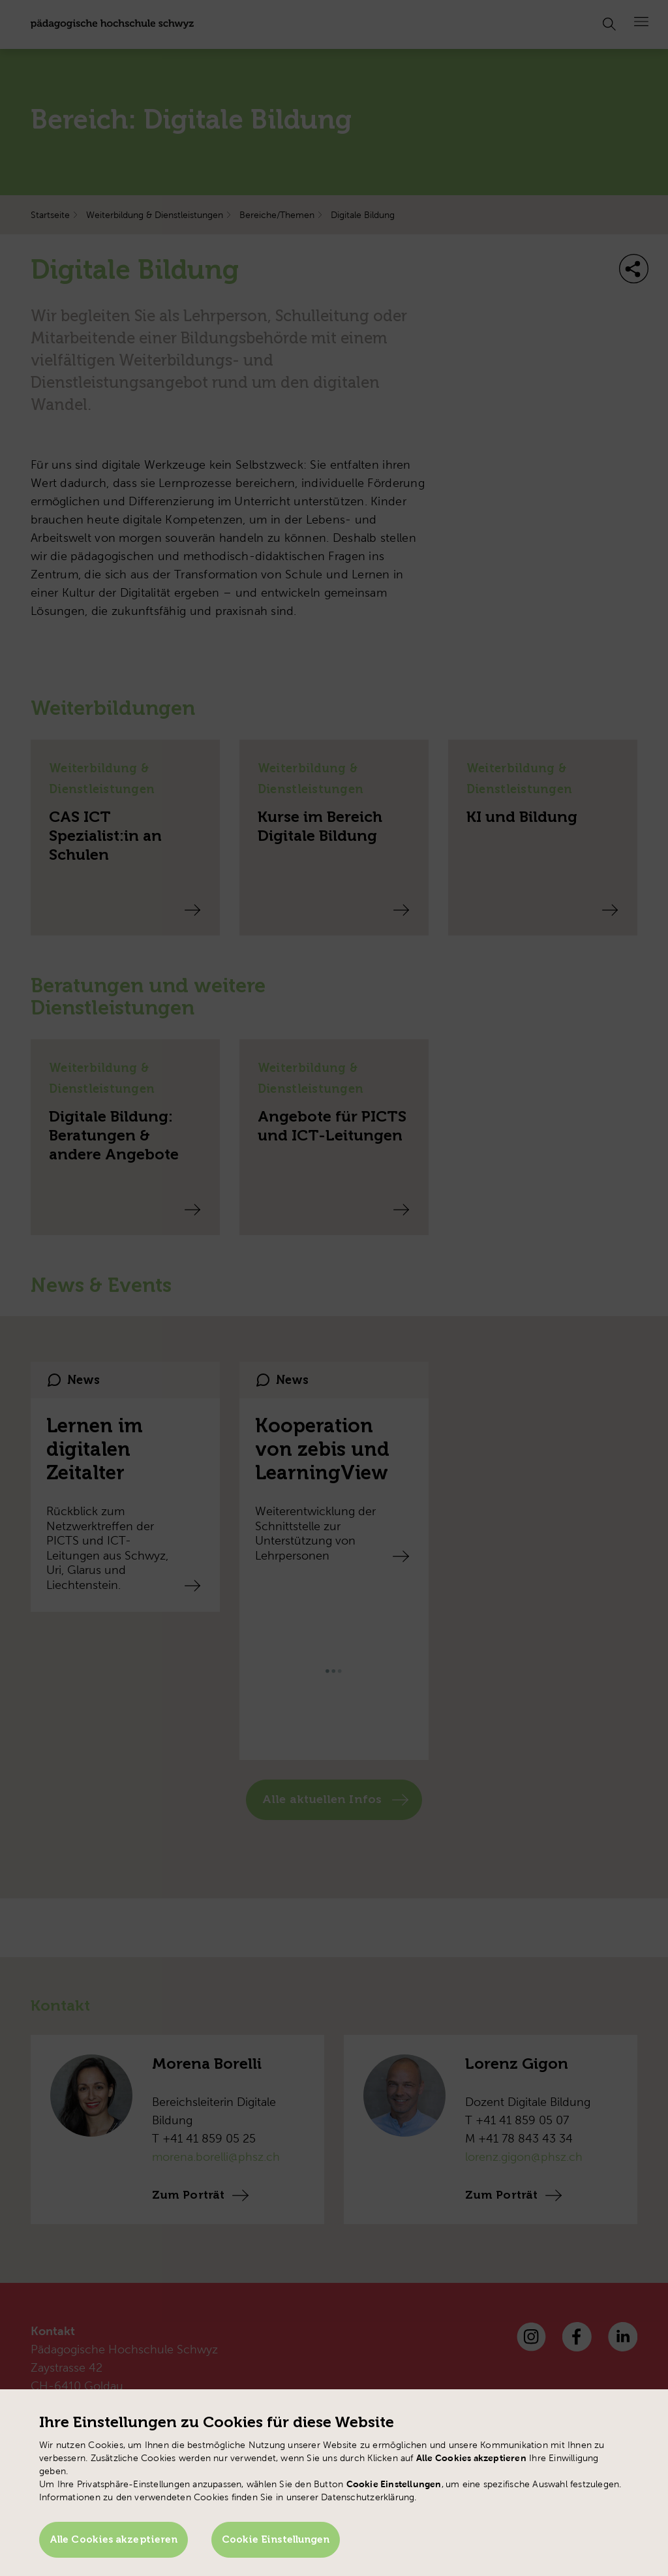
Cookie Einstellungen (277, 2541)
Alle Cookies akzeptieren (113, 2541)
